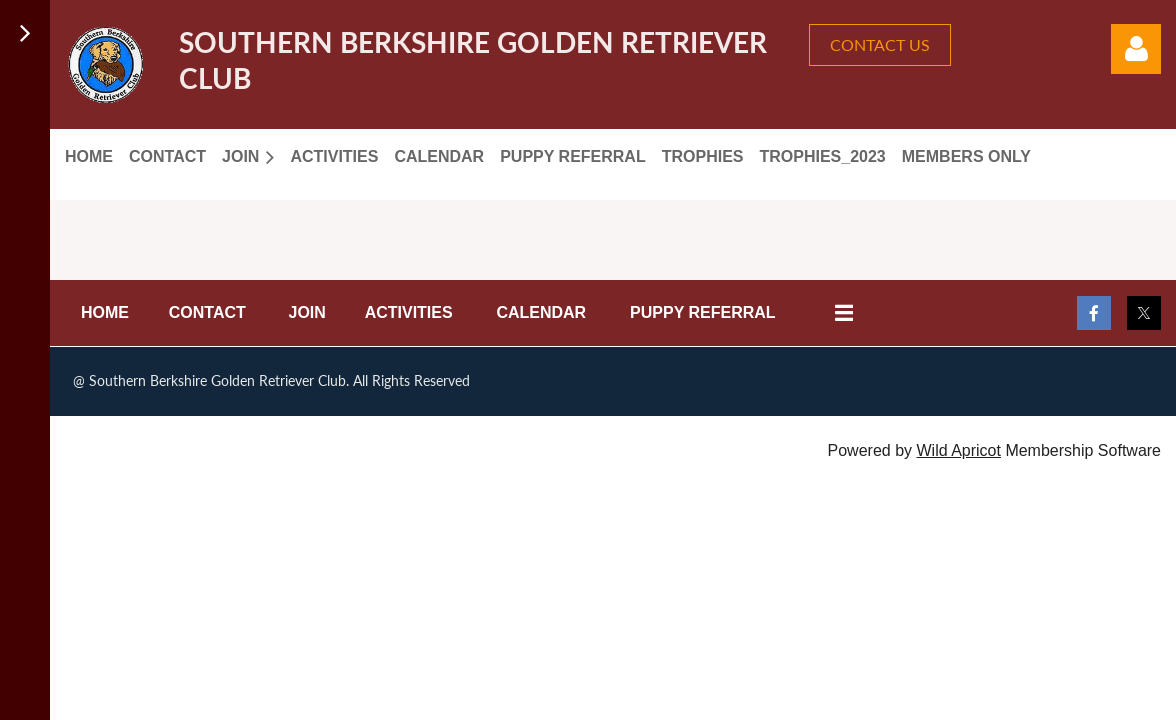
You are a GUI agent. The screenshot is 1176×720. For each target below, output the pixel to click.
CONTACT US (880, 44)
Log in (1136, 49)
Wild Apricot (958, 450)
